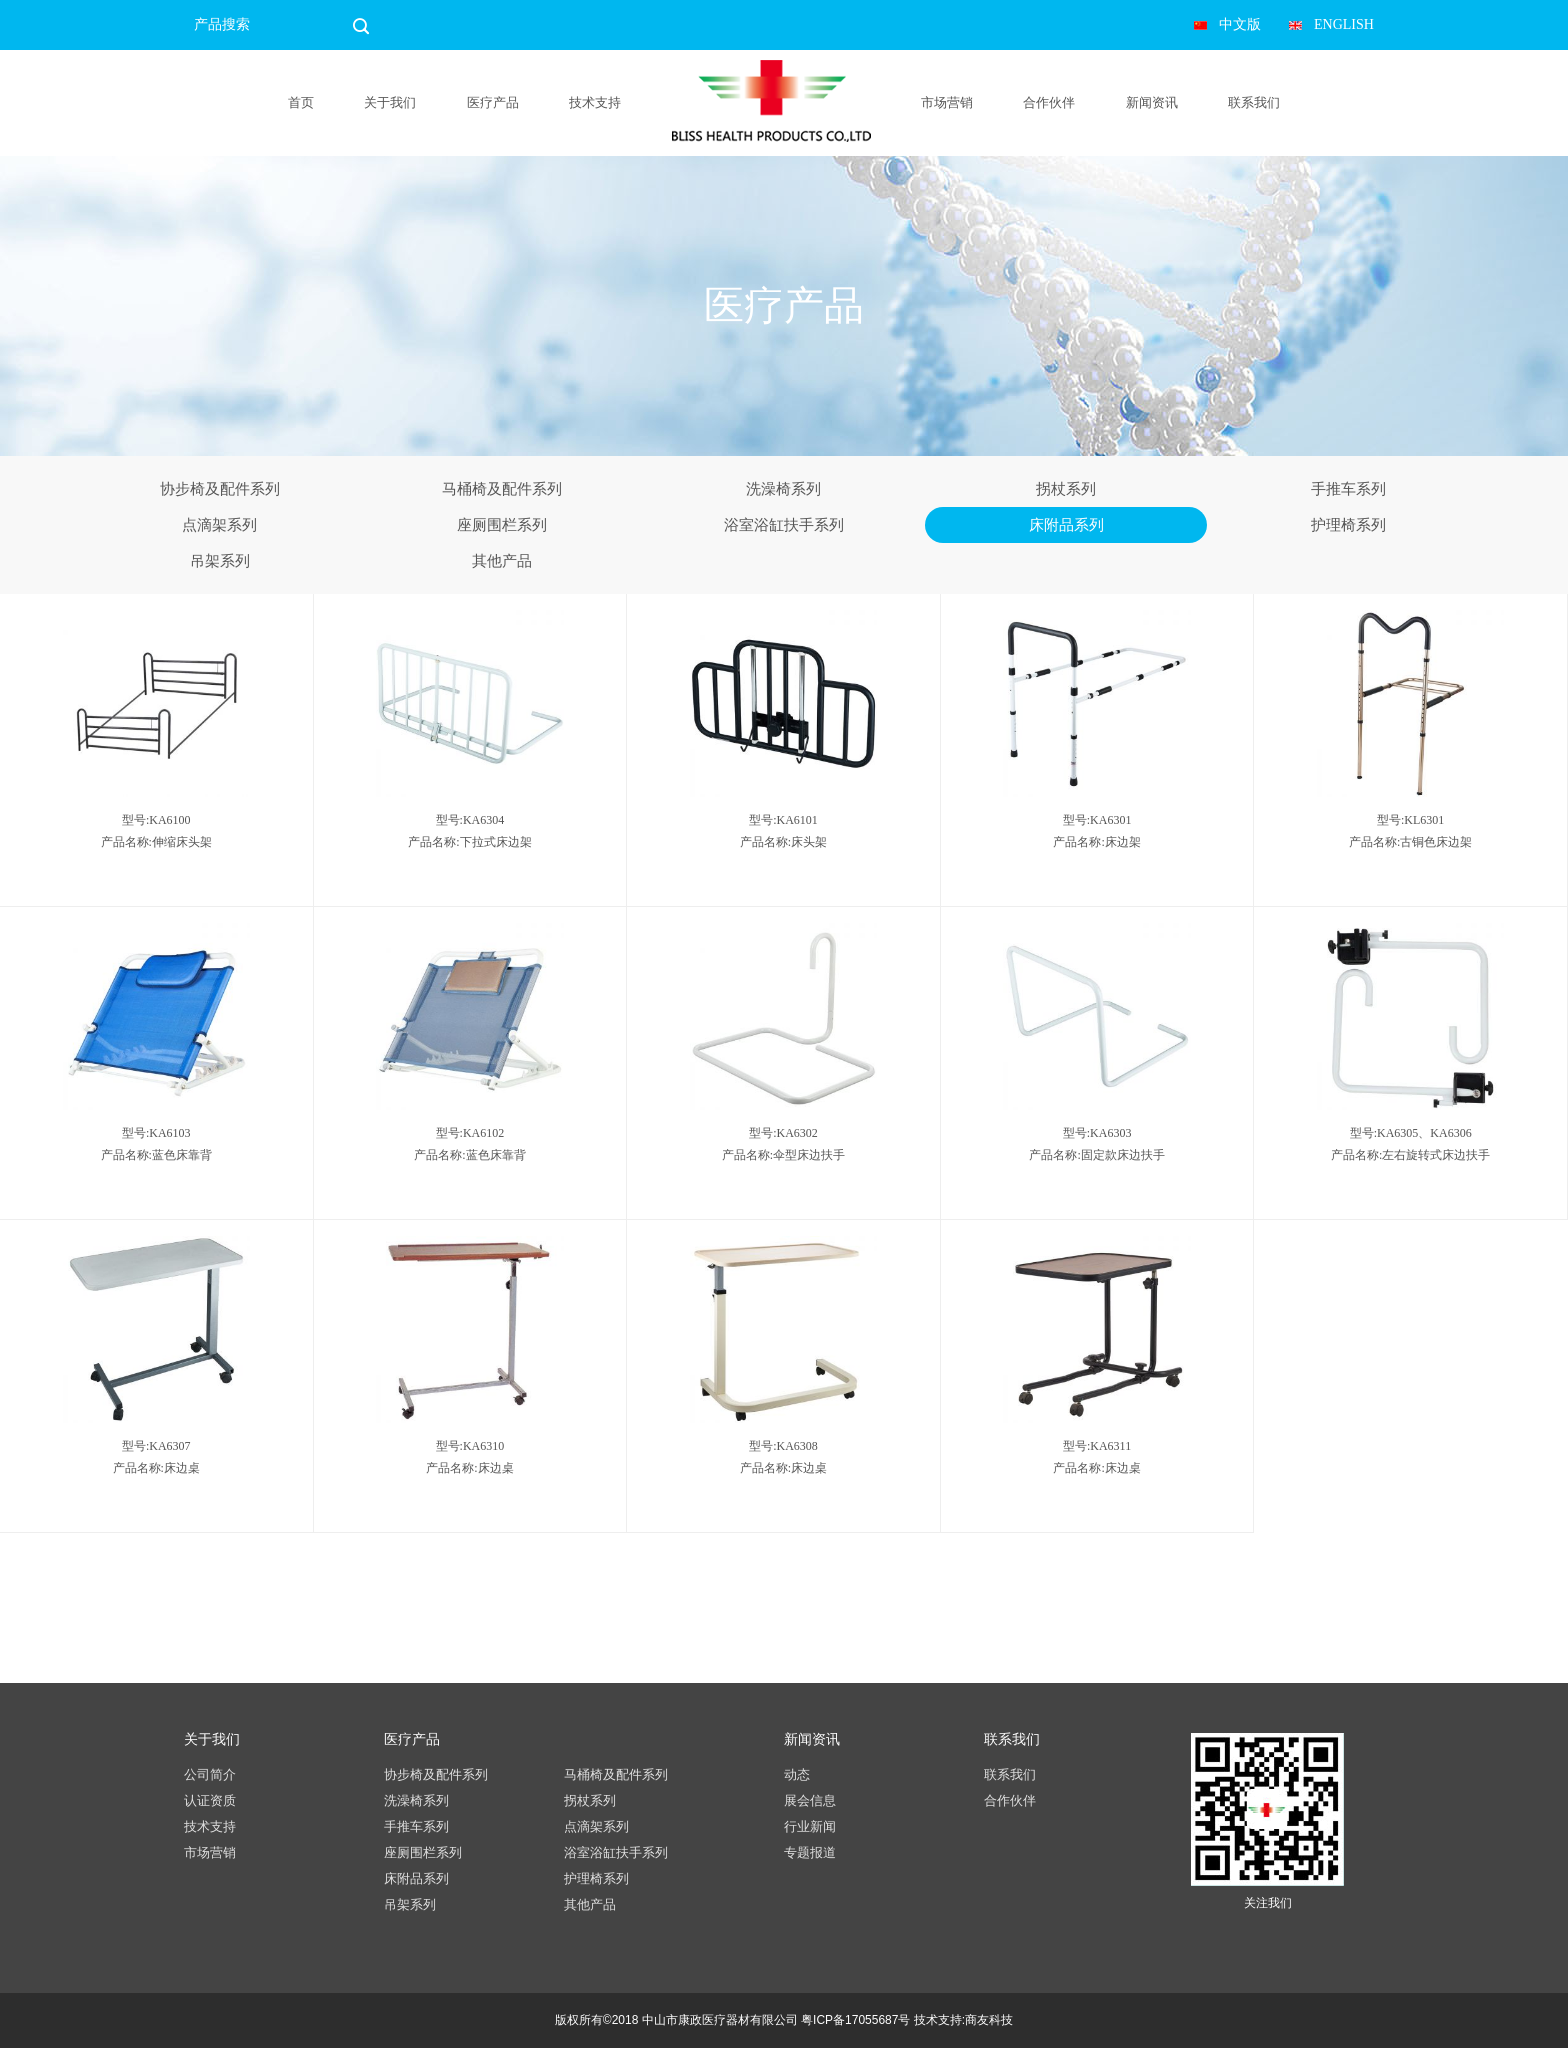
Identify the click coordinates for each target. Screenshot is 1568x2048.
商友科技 (989, 2020)
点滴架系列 (219, 525)
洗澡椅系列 (783, 489)
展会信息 (810, 1800)
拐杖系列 (1066, 489)
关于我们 (390, 102)
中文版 (1240, 24)
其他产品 (502, 561)
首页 (301, 102)
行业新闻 (810, 1826)
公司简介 (210, 1774)
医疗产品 (493, 102)
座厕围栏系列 (502, 525)
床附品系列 (1066, 525)
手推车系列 (1348, 489)
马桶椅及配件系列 (502, 489)
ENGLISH (1344, 24)
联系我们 (1254, 102)
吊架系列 (220, 561)
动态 (797, 1774)
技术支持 (595, 102)
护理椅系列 (1348, 525)
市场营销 (947, 102)
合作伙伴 (1049, 102)
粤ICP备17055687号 (855, 2020)
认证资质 (210, 1800)
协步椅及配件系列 (220, 489)
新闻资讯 (1152, 102)
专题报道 (810, 1852)
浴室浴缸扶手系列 (784, 525)
